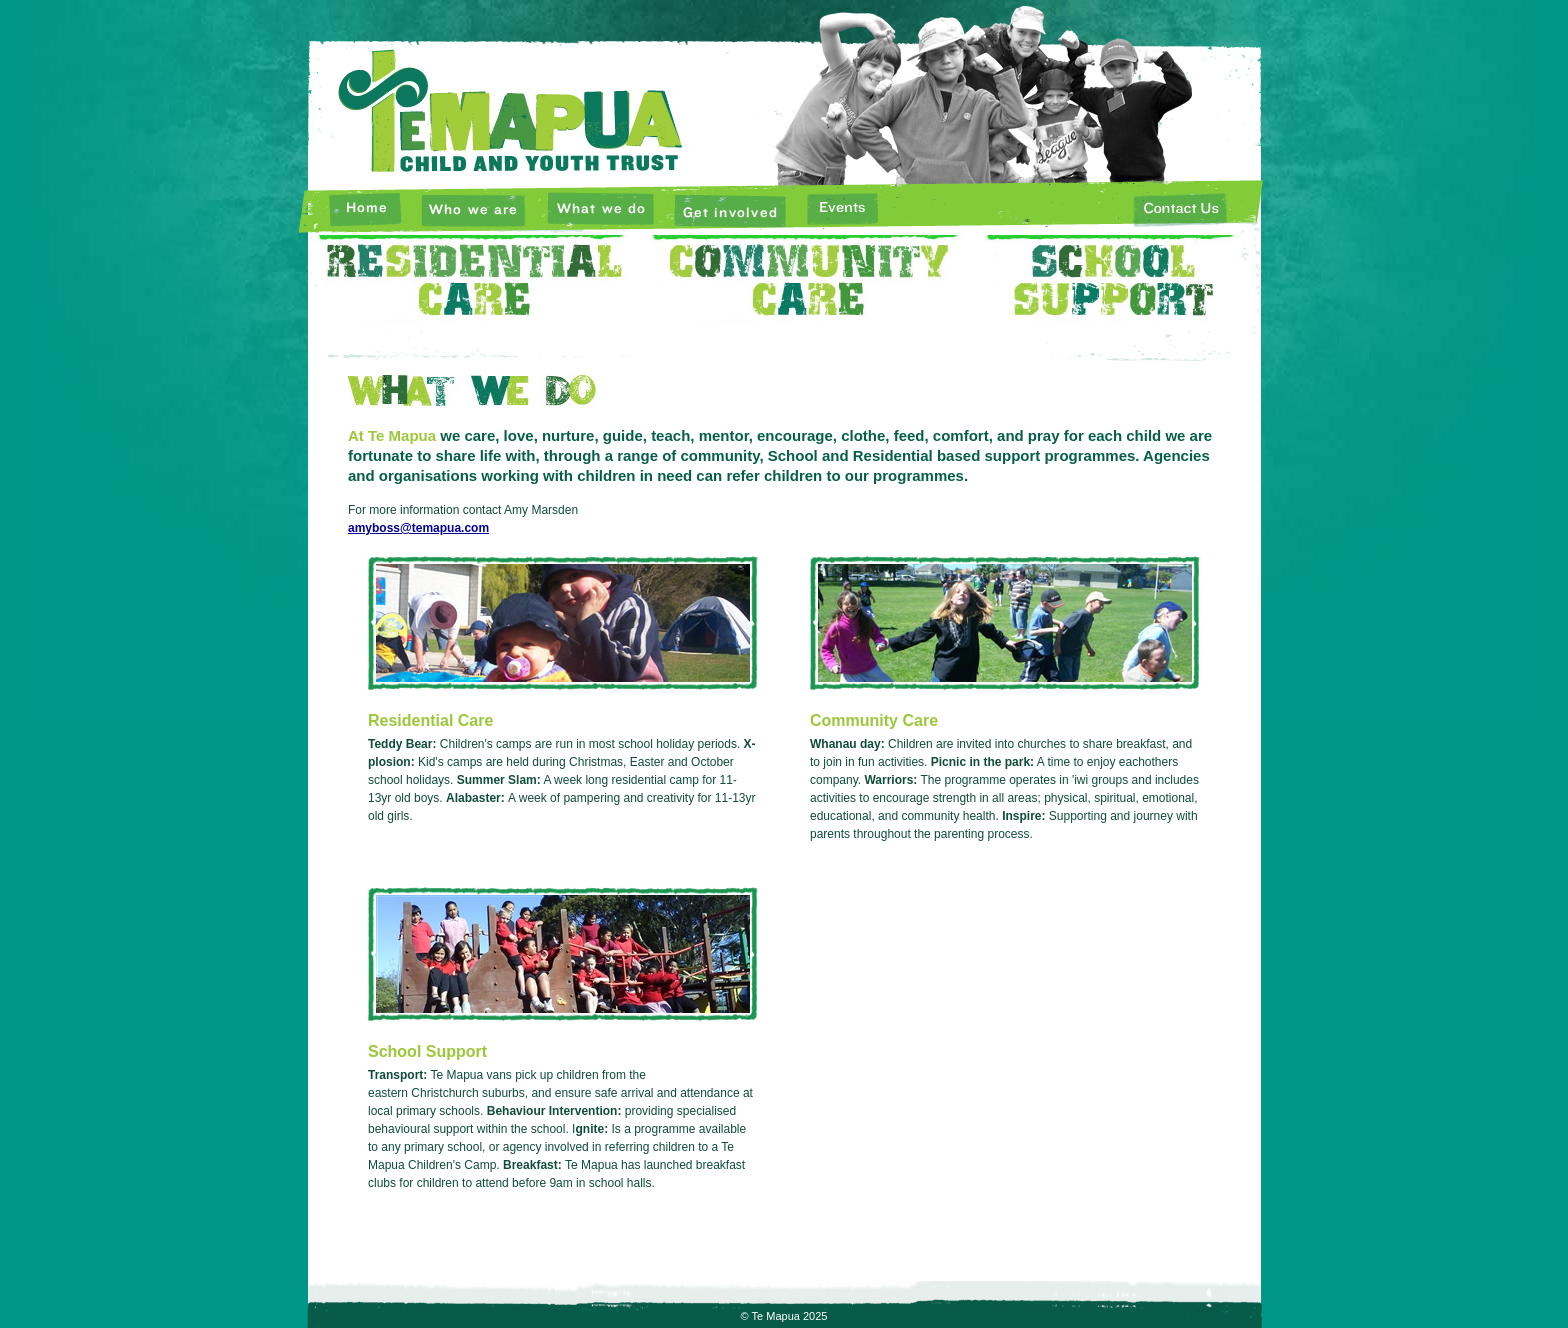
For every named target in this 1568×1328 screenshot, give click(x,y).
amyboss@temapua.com (418, 528)
